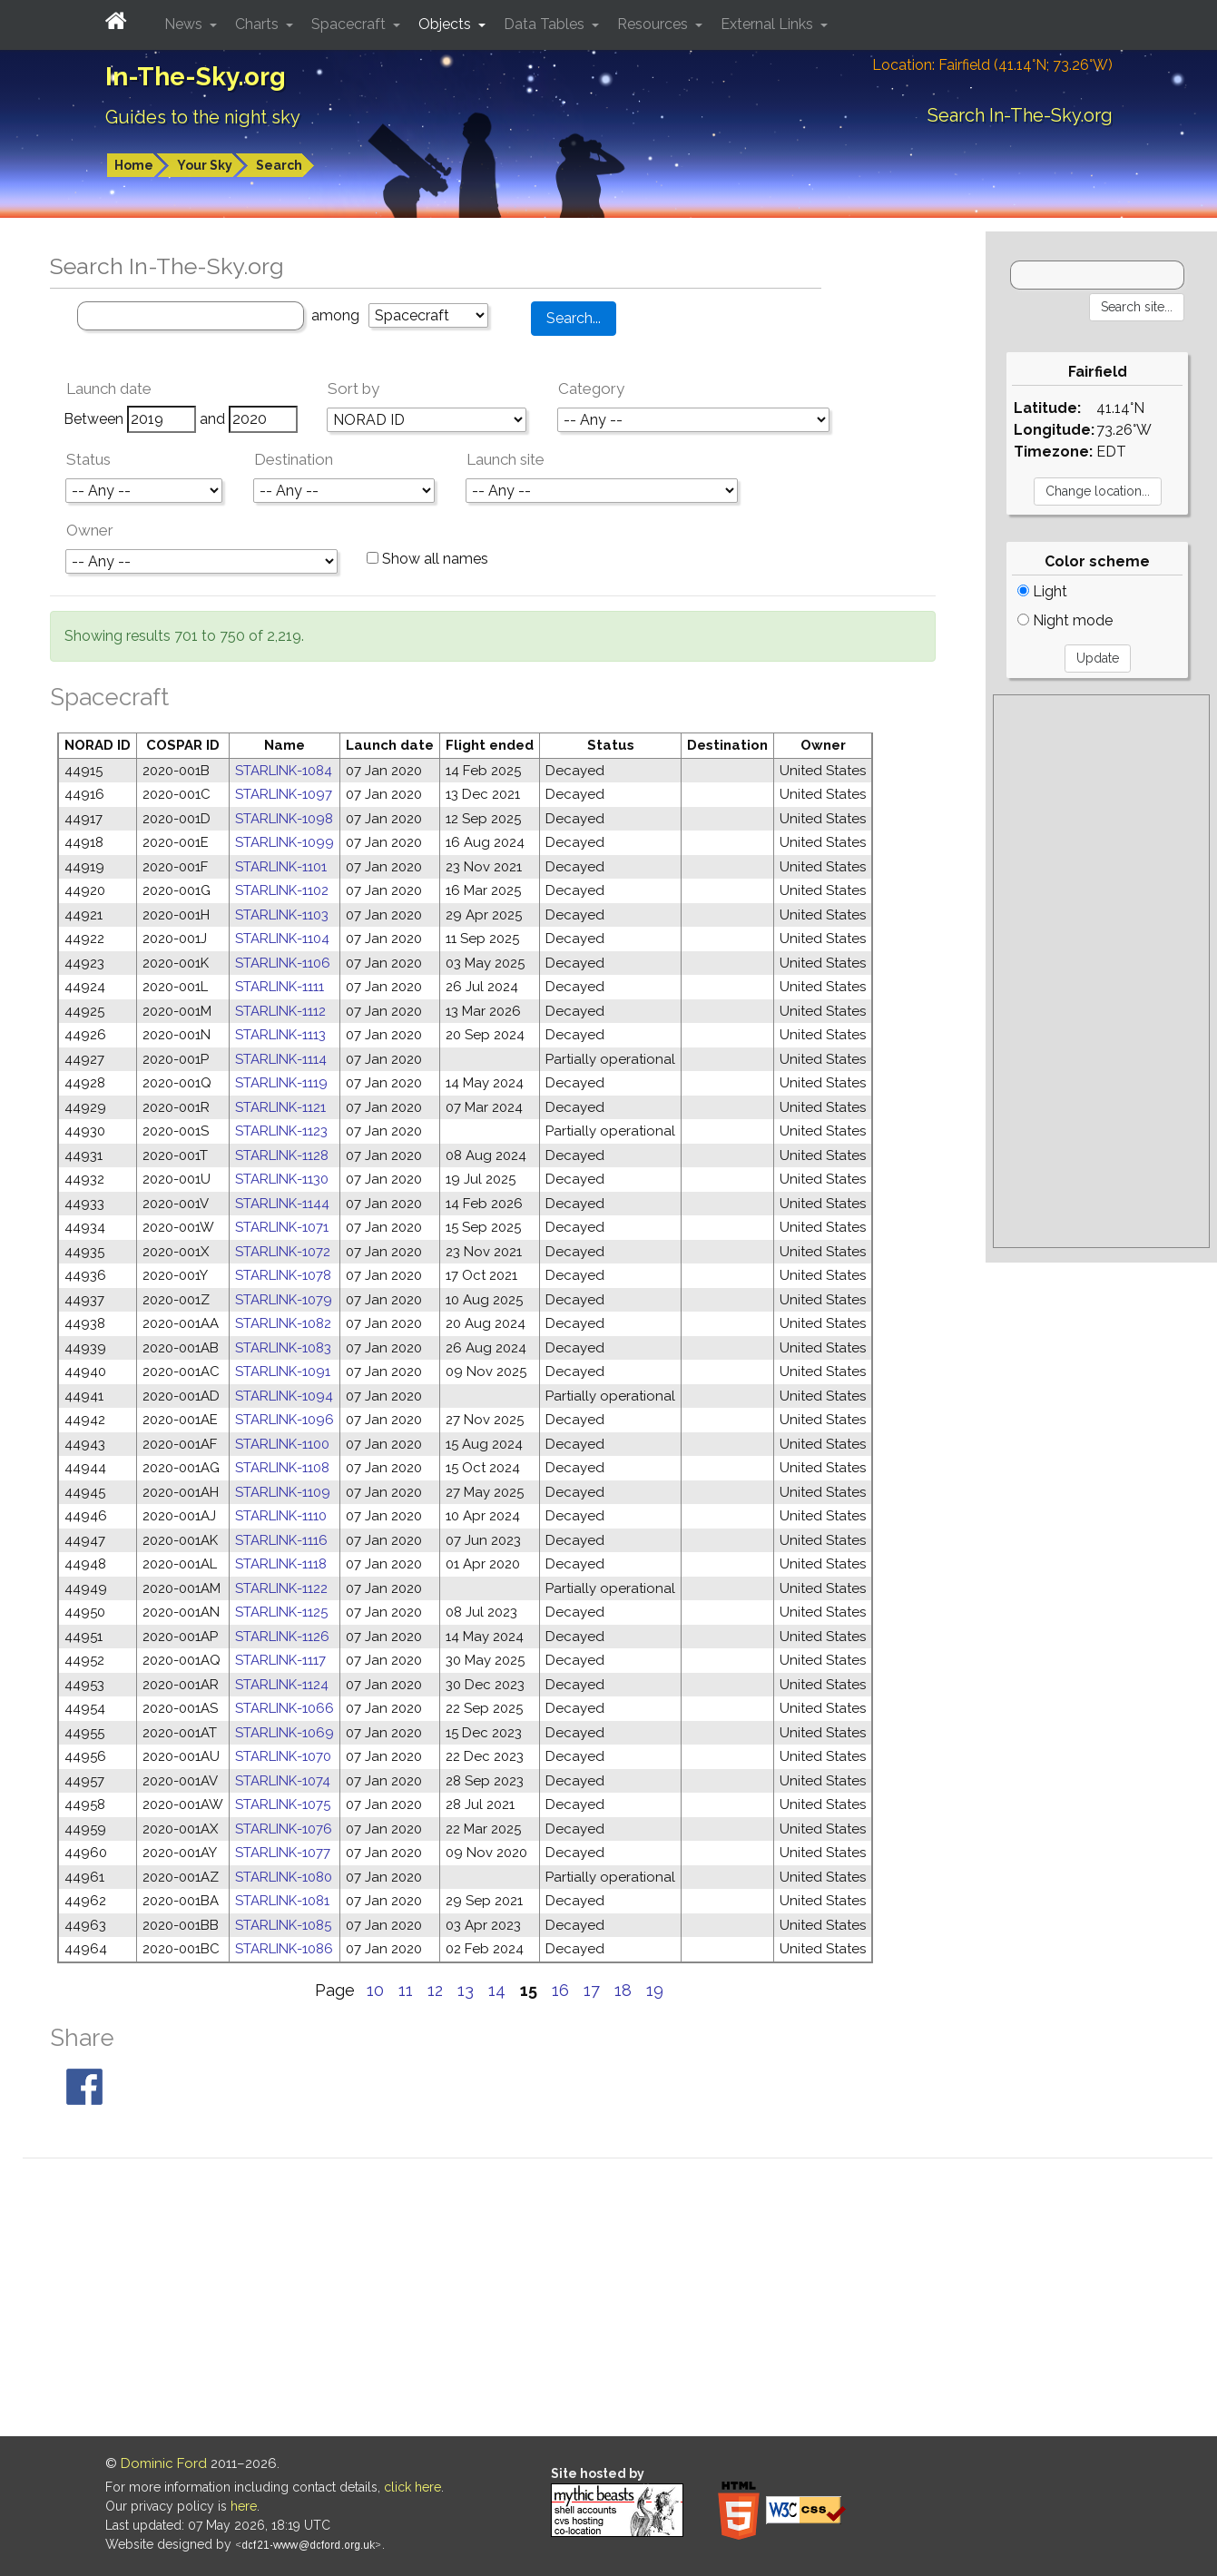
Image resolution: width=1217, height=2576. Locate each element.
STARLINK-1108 (282, 1468)
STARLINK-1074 (282, 1781)
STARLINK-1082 (283, 1323)
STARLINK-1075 (282, 1804)
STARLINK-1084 (283, 770)
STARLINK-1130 (282, 1179)
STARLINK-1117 (280, 1660)
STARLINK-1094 (284, 1396)
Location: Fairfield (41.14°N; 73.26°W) (992, 65)
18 (623, 1990)
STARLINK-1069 (284, 1733)
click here (412, 2487)
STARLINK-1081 (282, 1901)
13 (465, 1990)
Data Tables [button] (546, 24)
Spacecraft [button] (350, 24)
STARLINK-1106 (282, 963)
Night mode (1065, 620)
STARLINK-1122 (281, 1588)
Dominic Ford (164, 2463)
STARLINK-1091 (282, 1371)
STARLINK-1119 (281, 1083)
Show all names (427, 558)
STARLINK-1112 (280, 1011)
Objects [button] (446, 24)
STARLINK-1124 (282, 1684)
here (244, 2506)
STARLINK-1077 (282, 1852)
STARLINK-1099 (284, 842)
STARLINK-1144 (282, 1203)
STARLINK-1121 (280, 1107)
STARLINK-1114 (281, 1059)
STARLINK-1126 (282, 1636)
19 (654, 1990)
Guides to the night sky (202, 117)
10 (375, 1990)
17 (592, 1990)
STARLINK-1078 (283, 1275)
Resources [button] (654, 24)
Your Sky (204, 165)
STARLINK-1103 (282, 915)
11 (405, 1990)
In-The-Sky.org (195, 77)
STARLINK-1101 (281, 867)
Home (133, 165)
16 (560, 1990)
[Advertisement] (1101, 971)
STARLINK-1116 (281, 1540)
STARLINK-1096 (284, 1419)
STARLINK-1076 (283, 1829)
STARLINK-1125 (281, 1612)
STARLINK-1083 (283, 1348)
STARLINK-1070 (283, 1756)
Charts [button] (258, 24)
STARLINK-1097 (283, 794)
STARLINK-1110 (281, 1516)
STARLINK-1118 (281, 1564)
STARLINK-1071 (282, 1227)
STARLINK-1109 (282, 1492)
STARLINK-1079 (283, 1300)
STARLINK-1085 (283, 1925)
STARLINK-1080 (283, 1877)
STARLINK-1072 (282, 1252)
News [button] (185, 24)
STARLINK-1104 (282, 938)
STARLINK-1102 (282, 890)
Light (1042, 591)
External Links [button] (769, 24)
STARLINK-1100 (282, 1444)
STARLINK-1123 (281, 1131)
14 (496, 1990)
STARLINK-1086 (284, 1949)
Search (279, 165)
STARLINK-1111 (279, 986)
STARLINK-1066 (284, 1708)
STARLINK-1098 (284, 819)
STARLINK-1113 (280, 1035)
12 (435, 1990)
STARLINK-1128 (282, 1155)
